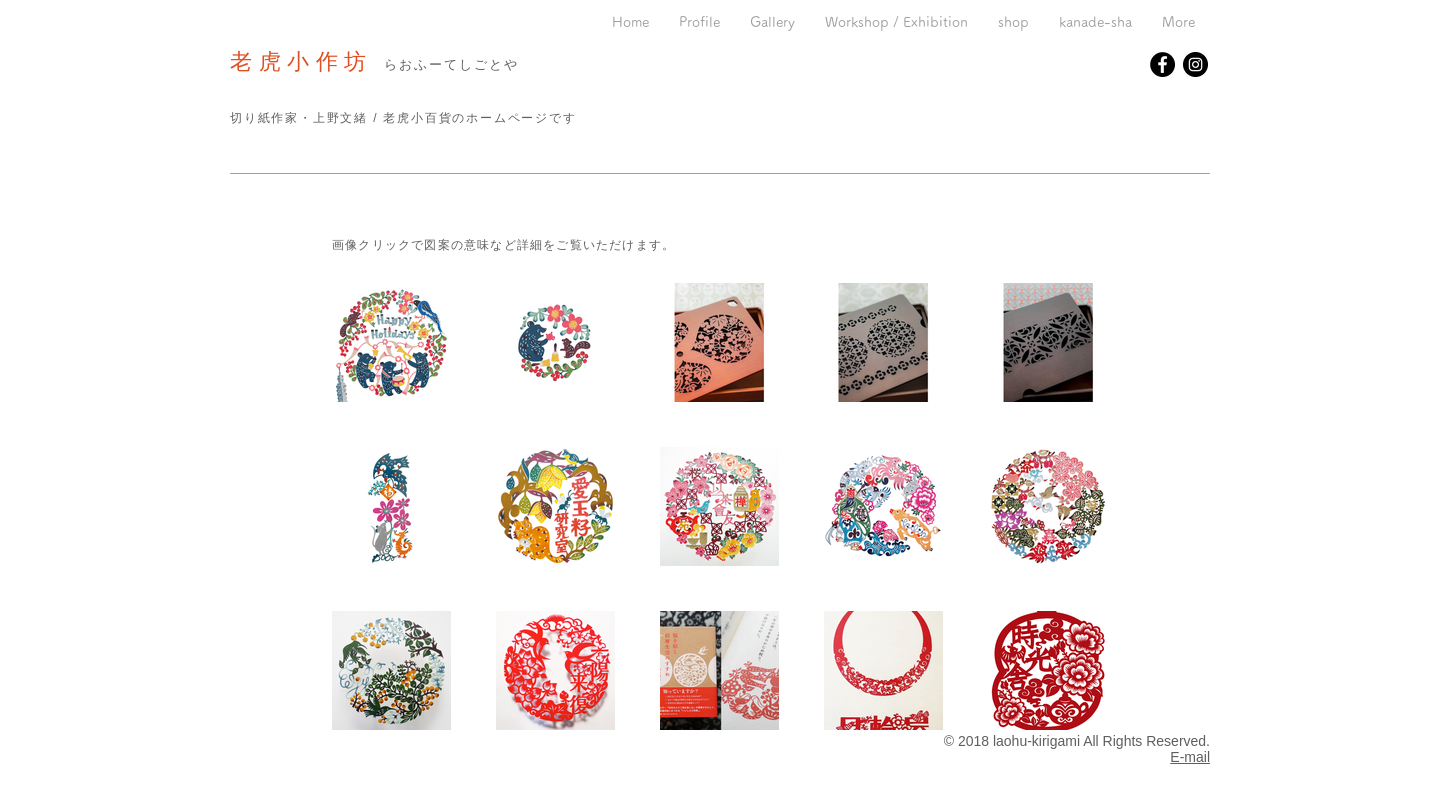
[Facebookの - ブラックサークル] (1162, 64)
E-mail (1190, 757)
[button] (772, 22)
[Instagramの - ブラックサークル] (1195, 64)
